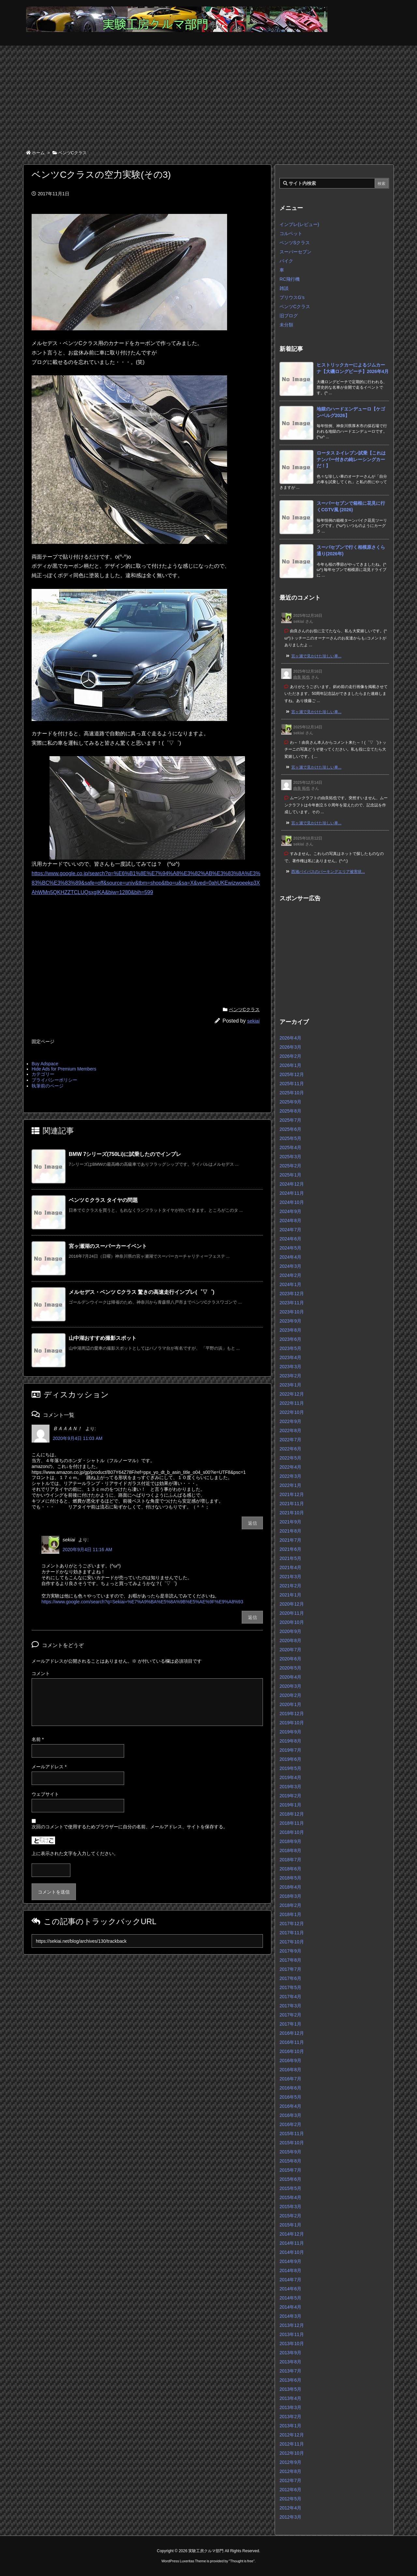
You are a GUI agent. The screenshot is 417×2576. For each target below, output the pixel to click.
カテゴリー (43, 1074)
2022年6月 (290, 1448)
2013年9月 (290, 2352)
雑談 (284, 288)
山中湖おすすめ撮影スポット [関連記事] (103, 1338)
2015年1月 (290, 2224)
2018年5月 (290, 1877)
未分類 (286, 324)
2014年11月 (292, 2243)
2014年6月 (290, 2288)
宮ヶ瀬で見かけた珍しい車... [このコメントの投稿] (316, 656)
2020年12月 (292, 1604)
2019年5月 (290, 1768)
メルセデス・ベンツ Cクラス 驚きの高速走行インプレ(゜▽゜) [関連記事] (141, 1292)
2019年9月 (290, 1731)
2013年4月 (290, 2398)
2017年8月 (290, 1960)
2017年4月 (290, 1996)
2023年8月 (290, 1330)
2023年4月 (290, 1357)
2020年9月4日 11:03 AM (78, 1438)
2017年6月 (290, 1978)
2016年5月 (290, 2097)
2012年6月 (290, 2489)
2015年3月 (290, 2206)
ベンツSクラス (295, 242)
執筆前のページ (48, 1085)
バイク (286, 260)
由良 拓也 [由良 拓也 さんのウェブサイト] (301, 677)
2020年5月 (290, 1667)
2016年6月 (290, 2087)
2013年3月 (290, 2407)
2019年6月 (290, 1759)
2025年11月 (292, 1083)
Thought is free (241, 2561)
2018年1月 (290, 1914)
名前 (38, 1739)
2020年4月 (290, 1677)
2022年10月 (292, 1412)
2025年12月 (292, 1074)
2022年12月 (292, 1394)
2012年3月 (290, 2517)
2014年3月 (290, 2316)
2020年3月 (290, 1686)
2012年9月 (290, 2462)
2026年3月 (290, 1047)
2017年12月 (292, 1923)
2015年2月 (290, 2215)
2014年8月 (290, 2270)
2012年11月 (292, 2444)
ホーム (38, 152)
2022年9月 (290, 1421)
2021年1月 (290, 1594)
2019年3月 (290, 1786)
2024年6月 (290, 1238)
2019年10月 (292, 1722)
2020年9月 (290, 1631)
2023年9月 (290, 1321)
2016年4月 (290, 2106)
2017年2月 (290, 2014)
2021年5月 (290, 1558)
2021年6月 (290, 1549)
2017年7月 (290, 1969)
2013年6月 (290, 2380)
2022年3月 (290, 1476)
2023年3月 (290, 1366)
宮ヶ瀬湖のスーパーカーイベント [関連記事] (108, 1246)
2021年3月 (290, 1576)
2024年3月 (290, 1266)
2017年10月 (292, 1941)
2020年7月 (290, 1649)
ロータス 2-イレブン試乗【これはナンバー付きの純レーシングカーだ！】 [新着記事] (351, 459)
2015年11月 (292, 2133)
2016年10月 (292, 2051)
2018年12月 (292, 1814)
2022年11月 (292, 1403)
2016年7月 (290, 2078)
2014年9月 (290, 2261)
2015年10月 (292, 2142)
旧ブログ (289, 315)
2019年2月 (290, 1795)
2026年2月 (290, 1056)
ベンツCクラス (72, 152)
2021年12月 (292, 1494)
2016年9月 (290, 2060)
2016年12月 (292, 2033)
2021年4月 (290, 1567)
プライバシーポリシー (54, 1080)
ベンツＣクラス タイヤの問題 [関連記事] (103, 1200)
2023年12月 (292, 1293)
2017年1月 (290, 2024)
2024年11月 (292, 1193)
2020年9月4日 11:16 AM (87, 1549)
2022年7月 (290, 1439)
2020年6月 (290, 1658)
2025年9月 (290, 1101)
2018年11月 (292, 1823)
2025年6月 (290, 1129)
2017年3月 (290, 2005)
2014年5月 (290, 2297)
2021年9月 (290, 1521)
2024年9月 (290, 1211)
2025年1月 (290, 1174)
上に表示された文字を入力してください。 (75, 1853)
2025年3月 (290, 1156)
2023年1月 (290, 1384)
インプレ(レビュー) (299, 224)
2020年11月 (292, 1613)
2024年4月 (290, 1257)
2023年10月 (292, 1311)
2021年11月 (292, 1503)
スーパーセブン (295, 251)
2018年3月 (290, 1896)
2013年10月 (292, 2343)
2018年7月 (290, 1859)
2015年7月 (290, 2170)
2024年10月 (292, 1202)
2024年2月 (290, 1275)
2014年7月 (290, 2279)
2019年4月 (290, 1777)
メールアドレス (49, 1766)
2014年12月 (292, 2234)
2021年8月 (290, 1531)
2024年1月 (290, 1284)
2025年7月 (290, 1120)
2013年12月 (292, 2325)
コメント (41, 1673)
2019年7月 (290, 1750)
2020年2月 (290, 1695)
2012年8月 (290, 2471)
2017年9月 (290, 1951)
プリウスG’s (292, 297)
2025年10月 (292, 1092)
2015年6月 (290, 2179)
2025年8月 (290, 1111)
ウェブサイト (45, 1794)
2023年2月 (290, 1375)
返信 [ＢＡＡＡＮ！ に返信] (252, 1523)
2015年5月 (290, 2188)
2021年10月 (292, 1512)
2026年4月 (290, 1038)
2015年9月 (290, 2151)
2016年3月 (290, 2115)
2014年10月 (292, 2252)
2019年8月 (290, 1741)
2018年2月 (290, 1905)
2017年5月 (290, 1987)
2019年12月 (292, 1713)
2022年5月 (290, 1457)
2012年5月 (290, 2498)
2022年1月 (290, 1485)
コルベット (291, 233)
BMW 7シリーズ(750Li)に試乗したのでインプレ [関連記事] (125, 1154)
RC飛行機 (290, 279)
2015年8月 (290, 2161)
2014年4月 (290, 2307)
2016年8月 (290, 2069)
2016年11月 (292, 2042)
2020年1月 (290, 1704)
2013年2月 (290, 2416)
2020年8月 (290, 1640)
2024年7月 (290, 1229)
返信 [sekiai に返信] (252, 1617)
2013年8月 (290, 2361)
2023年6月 (290, 1339)
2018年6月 (290, 1868)
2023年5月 (290, 1348)
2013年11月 (292, 2334)
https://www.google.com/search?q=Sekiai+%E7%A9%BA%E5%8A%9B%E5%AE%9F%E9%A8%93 (142, 1601)
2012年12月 (292, 2434)
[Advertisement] (208, 94)
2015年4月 (290, 2197)
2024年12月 (292, 1184)
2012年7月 (290, 2480)
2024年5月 (290, 1248)
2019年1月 (290, 1804)
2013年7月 (290, 2371)
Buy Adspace (45, 1063)
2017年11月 (292, 1932)
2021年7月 (290, 1540)
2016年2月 (290, 2124)
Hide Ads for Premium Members (64, 1068)
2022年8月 (290, 1430)
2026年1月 (290, 1065)
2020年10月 (292, 1622)
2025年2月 (290, 1165)
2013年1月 (290, 2425)
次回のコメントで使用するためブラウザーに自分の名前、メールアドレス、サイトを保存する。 (130, 1826)
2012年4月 (290, 2507)
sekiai (253, 1021)
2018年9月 (290, 1841)
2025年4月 (290, 1147)
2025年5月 (290, 1138)
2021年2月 (290, 1585)
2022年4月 (290, 1467)
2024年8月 (290, 1220)
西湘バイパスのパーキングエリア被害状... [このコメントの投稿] (328, 871)
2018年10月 (292, 1832)
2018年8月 (290, 1850)
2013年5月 (290, 2389)
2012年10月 (292, 2453)
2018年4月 (290, 1887)
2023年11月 (292, 1302)
